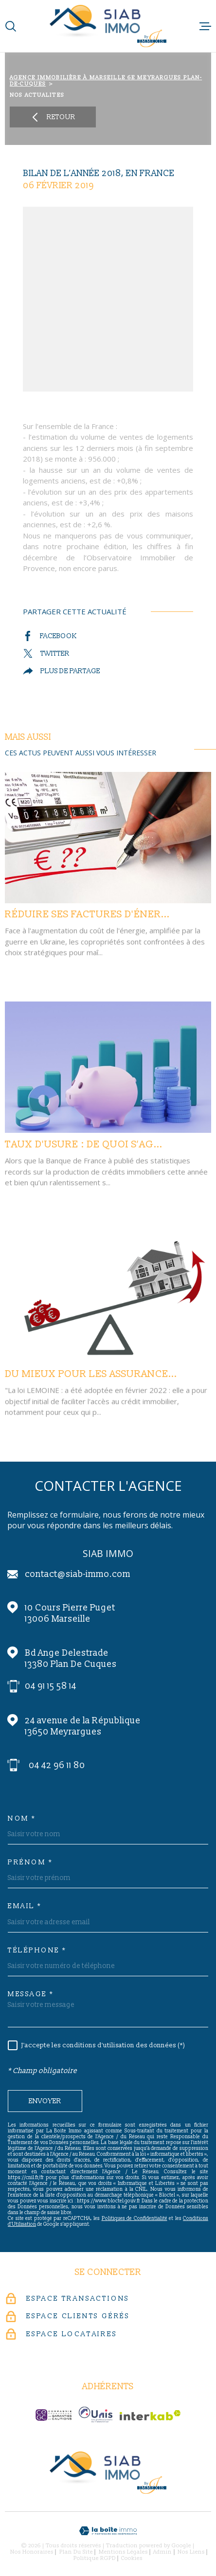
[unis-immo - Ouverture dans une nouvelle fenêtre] (95, 2414)
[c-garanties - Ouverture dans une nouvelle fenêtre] (54, 2415)
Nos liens (191, 2552)
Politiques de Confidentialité (134, 2218)
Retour (52, 117)
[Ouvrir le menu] (205, 26)
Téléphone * (37, 1950)
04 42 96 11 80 (57, 1765)
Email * (25, 1906)
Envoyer (45, 2101)
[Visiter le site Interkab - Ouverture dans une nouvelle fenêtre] (150, 2415)
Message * (31, 1994)
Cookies (132, 2558)
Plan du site (76, 2552)
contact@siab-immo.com (77, 1574)
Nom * (22, 1818)
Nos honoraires (32, 2552)
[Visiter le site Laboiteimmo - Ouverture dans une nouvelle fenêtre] (108, 2531)
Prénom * (30, 1862)
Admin (162, 2552)
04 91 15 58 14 (50, 1686)
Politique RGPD (94, 2558)
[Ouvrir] (11, 26)
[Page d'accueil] (108, 26)
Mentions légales (123, 2552)
